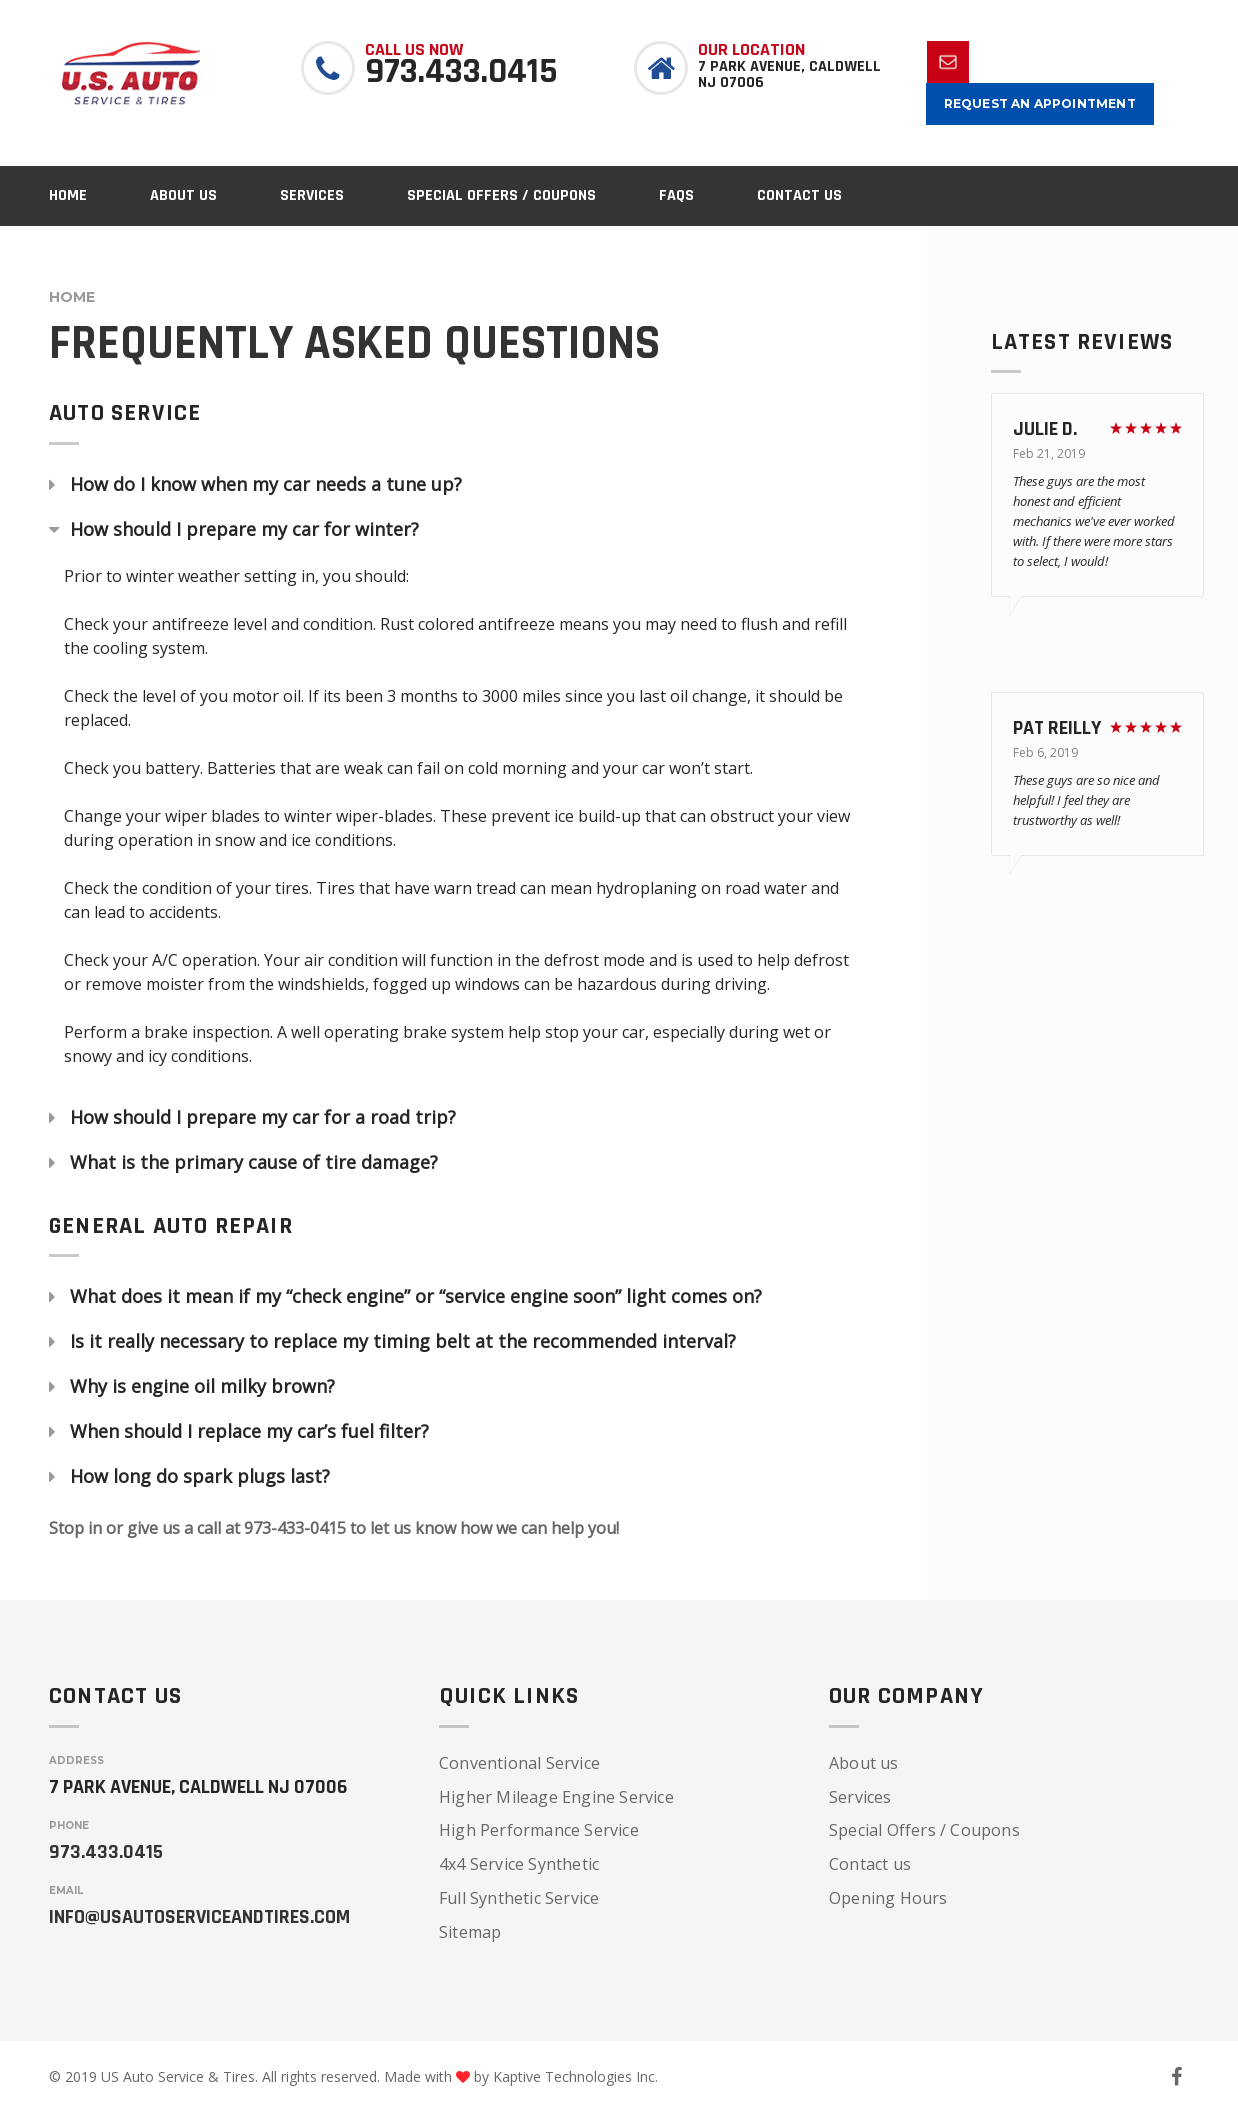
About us (864, 1763)
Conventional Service (519, 1763)
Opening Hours (888, 1898)
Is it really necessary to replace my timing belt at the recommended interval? (403, 1342)
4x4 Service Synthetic (519, 1864)
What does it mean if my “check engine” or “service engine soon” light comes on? (416, 1297)
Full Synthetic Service (519, 1898)
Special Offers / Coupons (924, 1830)
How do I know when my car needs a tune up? (266, 485)
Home (72, 297)
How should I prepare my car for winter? (244, 530)
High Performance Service (539, 1830)
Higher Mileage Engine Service (556, 1797)
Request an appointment (1040, 103)
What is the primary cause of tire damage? (254, 1163)
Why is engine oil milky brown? (202, 1387)
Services (860, 1797)
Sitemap (470, 1932)
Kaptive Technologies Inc (574, 2076)
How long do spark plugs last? (200, 1477)
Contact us (870, 1864)
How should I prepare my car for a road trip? (263, 1118)
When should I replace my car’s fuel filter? (249, 1432)
